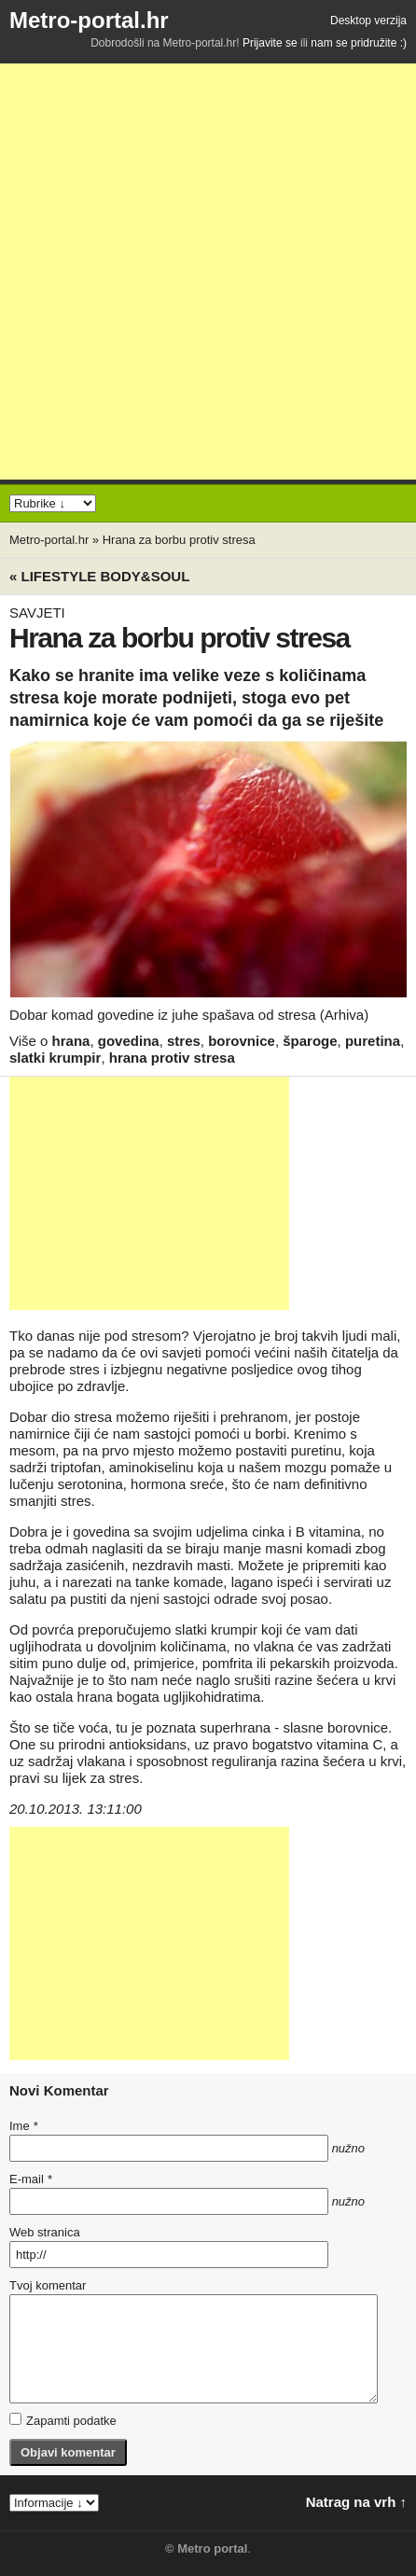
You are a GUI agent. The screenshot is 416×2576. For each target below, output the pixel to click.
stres (184, 1041)
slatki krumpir (55, 1057)
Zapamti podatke (63, 2420)
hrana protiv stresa (172, 1057)
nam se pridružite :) (359, 42)
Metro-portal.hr (89, 20)
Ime (23, 2126)
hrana (71, 1041)
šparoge (310, 1041)
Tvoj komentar (47, 2285)
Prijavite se (270, 42)
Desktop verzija (368, 20)
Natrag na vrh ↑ (356, 2502)
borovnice (241, 1041)
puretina (372, 1041)
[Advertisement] (208, 271)
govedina (128, 1041)
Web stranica (44, 2232)
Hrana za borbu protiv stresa (179, 540)
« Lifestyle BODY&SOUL (99, 576)
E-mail (30, 2179)
